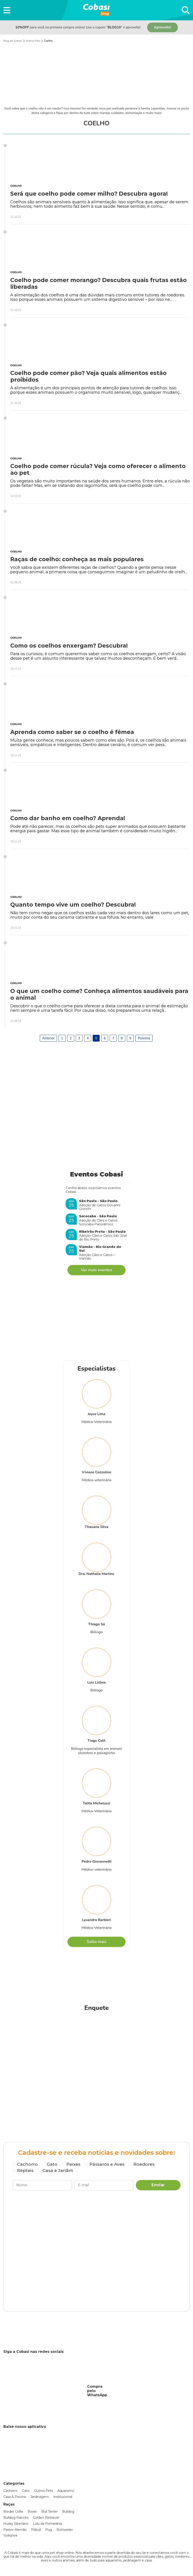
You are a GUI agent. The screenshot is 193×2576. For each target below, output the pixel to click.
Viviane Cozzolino (96, 1472)
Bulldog (68, 2512)
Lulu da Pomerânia (47, 2524)
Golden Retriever (46, 2518)
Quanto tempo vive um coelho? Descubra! (73, 904)
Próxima (144, 1038)
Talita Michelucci (96, 1803)
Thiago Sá (96, 1624)
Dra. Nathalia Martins (96, 1574)
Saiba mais (97, 1942)
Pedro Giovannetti (96, 1861)
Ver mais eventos (96, 1270)
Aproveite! (166, 27)
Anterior (48, 1038)
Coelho (16, 186)
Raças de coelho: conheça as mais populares (77, 559)
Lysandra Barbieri (96, 1920)
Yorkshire (10, 2536)
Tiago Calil (97, 1741)
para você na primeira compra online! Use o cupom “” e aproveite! (77, 27)
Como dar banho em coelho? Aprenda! (67, 818)
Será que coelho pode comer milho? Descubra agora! (89, 193)
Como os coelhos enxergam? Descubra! (69, 645)
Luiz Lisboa (96, 1682)
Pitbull (36, 2530)
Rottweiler (65, 2530)
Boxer (32, 2512)
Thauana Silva (96, 1527)
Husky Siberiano (15, 2524)
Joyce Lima (96, 1414)
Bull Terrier (49, 2512)
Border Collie (13, 2512)
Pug (48, 2530)
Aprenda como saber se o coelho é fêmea (72, 732)
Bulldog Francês (15, 2518)
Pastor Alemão (15, 2530)
